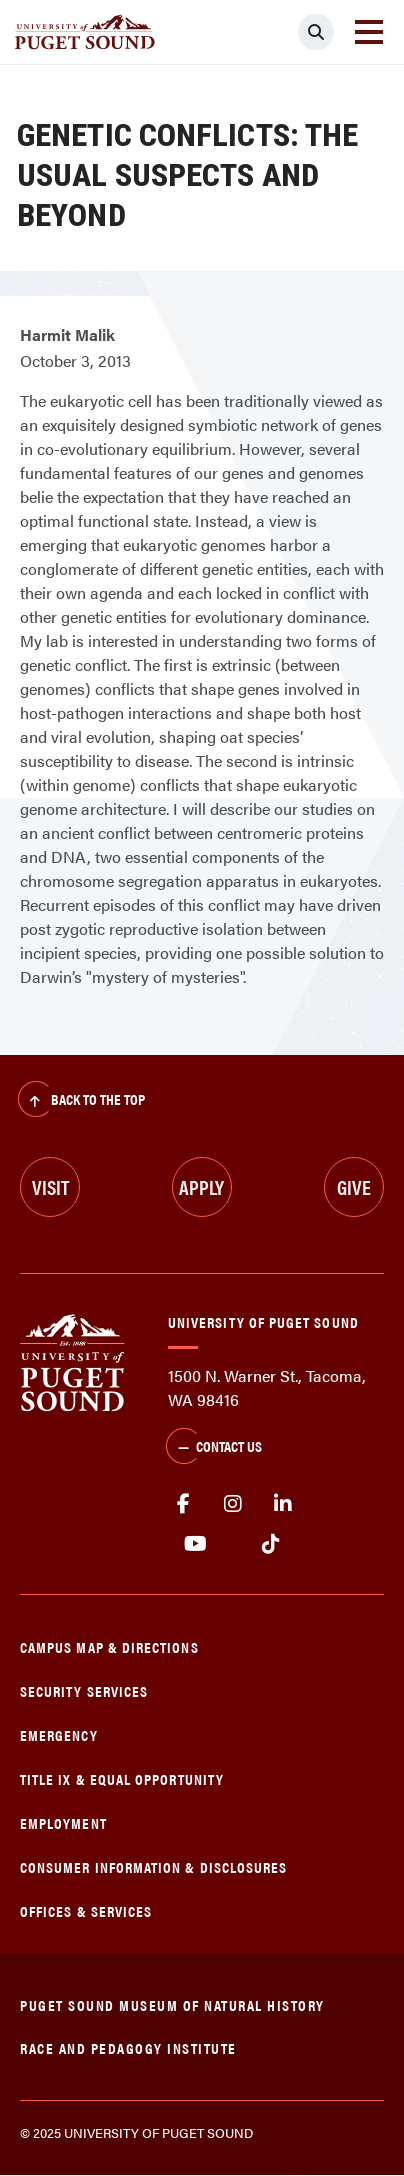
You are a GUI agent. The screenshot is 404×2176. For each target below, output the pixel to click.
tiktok (270, 1544)
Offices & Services (86, 1910)
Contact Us (214, 1448)
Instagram (233, 1504)
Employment (63, 1822)
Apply (201, 1186)
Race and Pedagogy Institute (128, 2047)
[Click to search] (316, 32)
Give (354, 1186)
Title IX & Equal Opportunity (122, 1778)
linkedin (283, 1504)
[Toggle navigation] (369, 32)
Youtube (195, 1544)
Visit (50, 1186)
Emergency (59, 1734)
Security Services (84, 1690)
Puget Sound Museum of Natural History (172, 2004)
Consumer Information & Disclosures (153, 1866)
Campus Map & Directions (109, 1646)
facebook (183, 1504)
